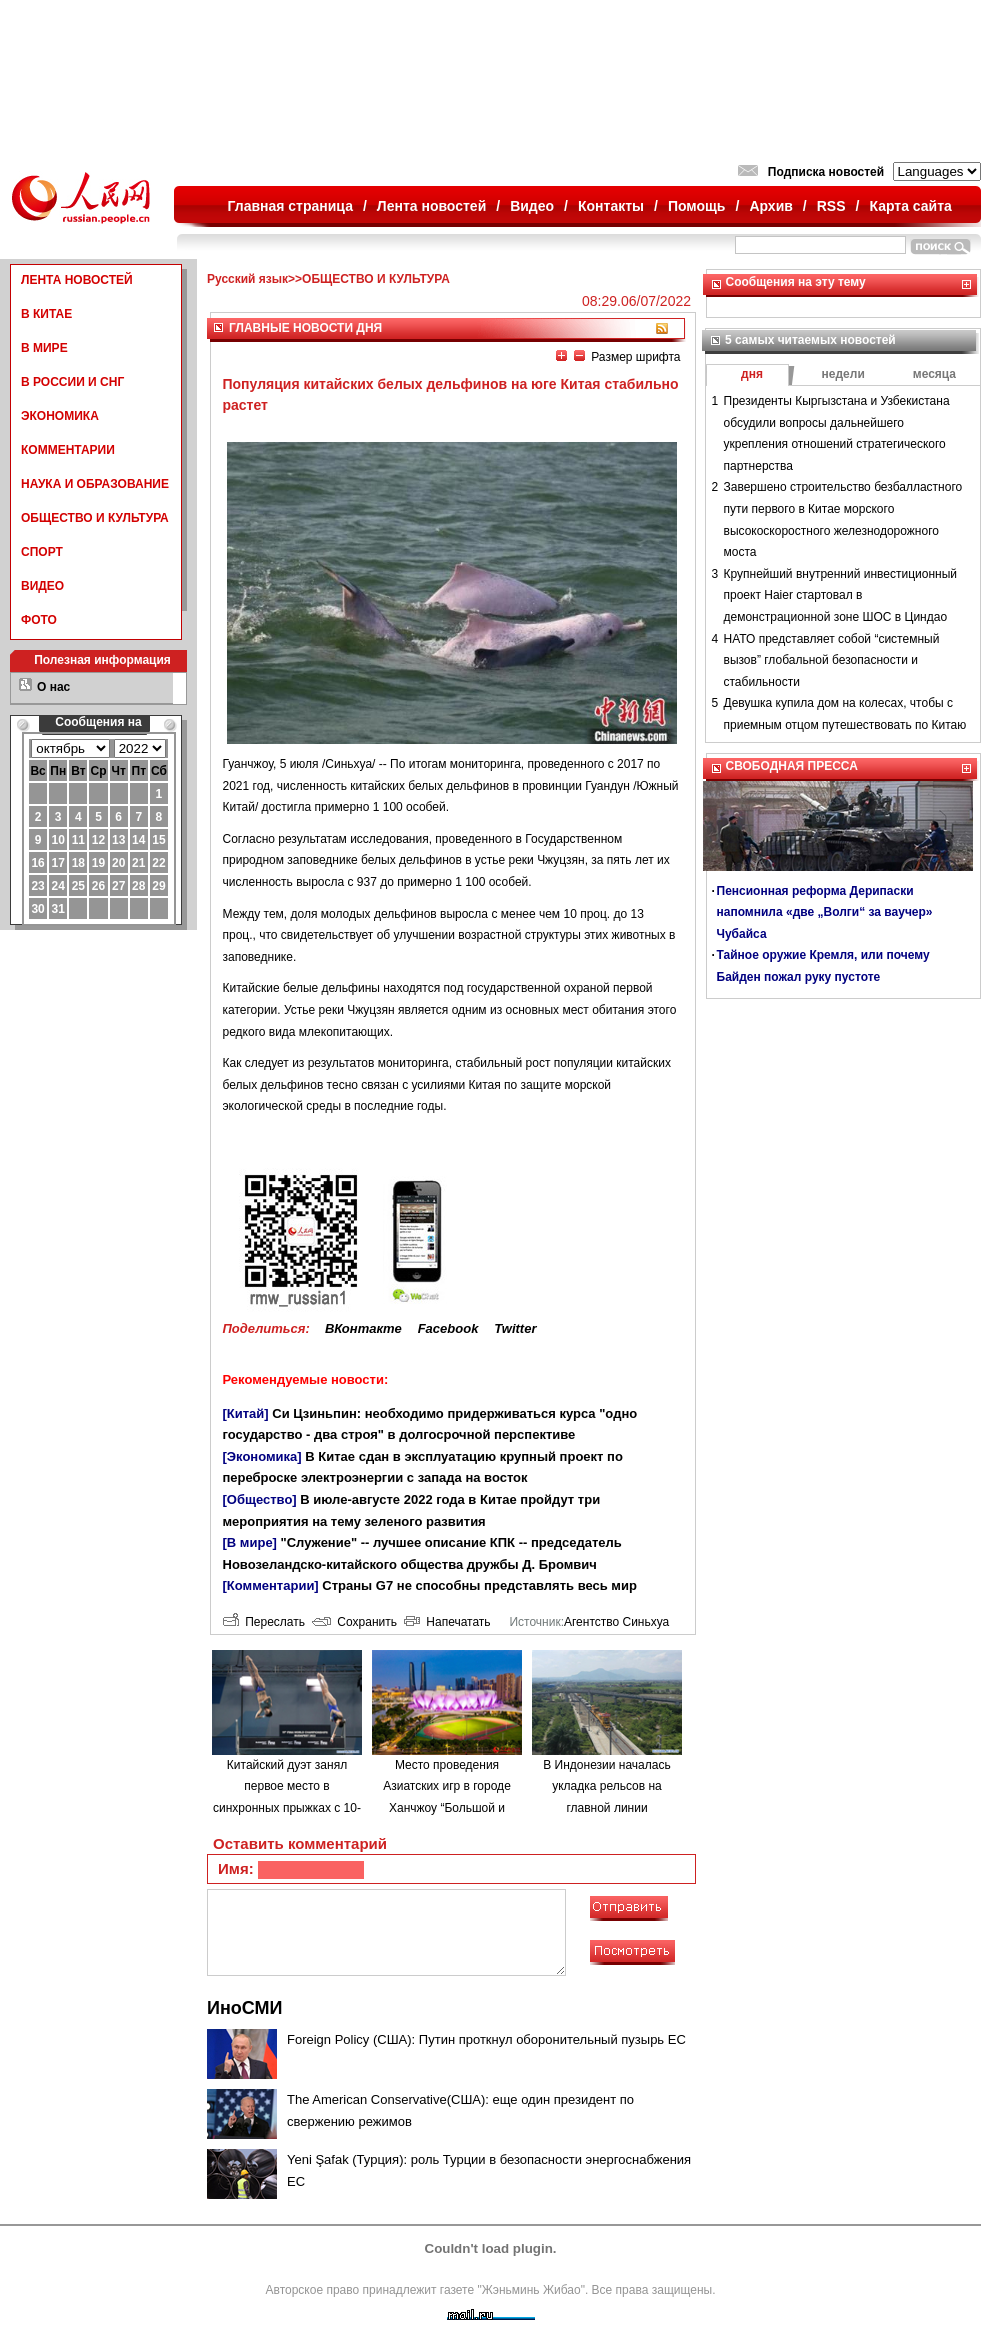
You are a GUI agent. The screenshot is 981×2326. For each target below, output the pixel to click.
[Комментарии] (271, 1585)
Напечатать (447, 1622)
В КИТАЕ (46, 314)
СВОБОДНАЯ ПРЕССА (792, 766)
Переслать (264, 1622)
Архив (770, 206)
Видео (532, 206)
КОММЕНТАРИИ (68, 450)
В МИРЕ (44, 348)
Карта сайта (910, 206)
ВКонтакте (363, 1328)
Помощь (697, 206)
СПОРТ (42, 552)
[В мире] (250, 1542)
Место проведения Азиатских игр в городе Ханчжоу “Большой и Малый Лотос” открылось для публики (447, 1808)
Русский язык (247, 279)
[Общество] (260, 1499)
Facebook (448, 1328)
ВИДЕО (42, 586)
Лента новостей (431, 206)
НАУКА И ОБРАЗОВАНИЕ (95, 484)
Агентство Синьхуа (616, 1622)
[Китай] (246, 1413)
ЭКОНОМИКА (60, 416)
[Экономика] (262, 1456)
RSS (831, 206)
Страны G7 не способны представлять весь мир (479, 1585)
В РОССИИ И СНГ (72, 382)
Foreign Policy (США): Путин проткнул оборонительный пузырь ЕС (486, 2039)
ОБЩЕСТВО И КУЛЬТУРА (95, 518)
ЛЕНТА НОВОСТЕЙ (77, 280)
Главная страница (290, 206)
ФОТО (39, 620)
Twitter (515, 1328)
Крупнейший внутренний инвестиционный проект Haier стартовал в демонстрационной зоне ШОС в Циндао (841, 595)
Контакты (611, 206)
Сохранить (354, 1622)
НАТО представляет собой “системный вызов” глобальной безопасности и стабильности (832, 660)
